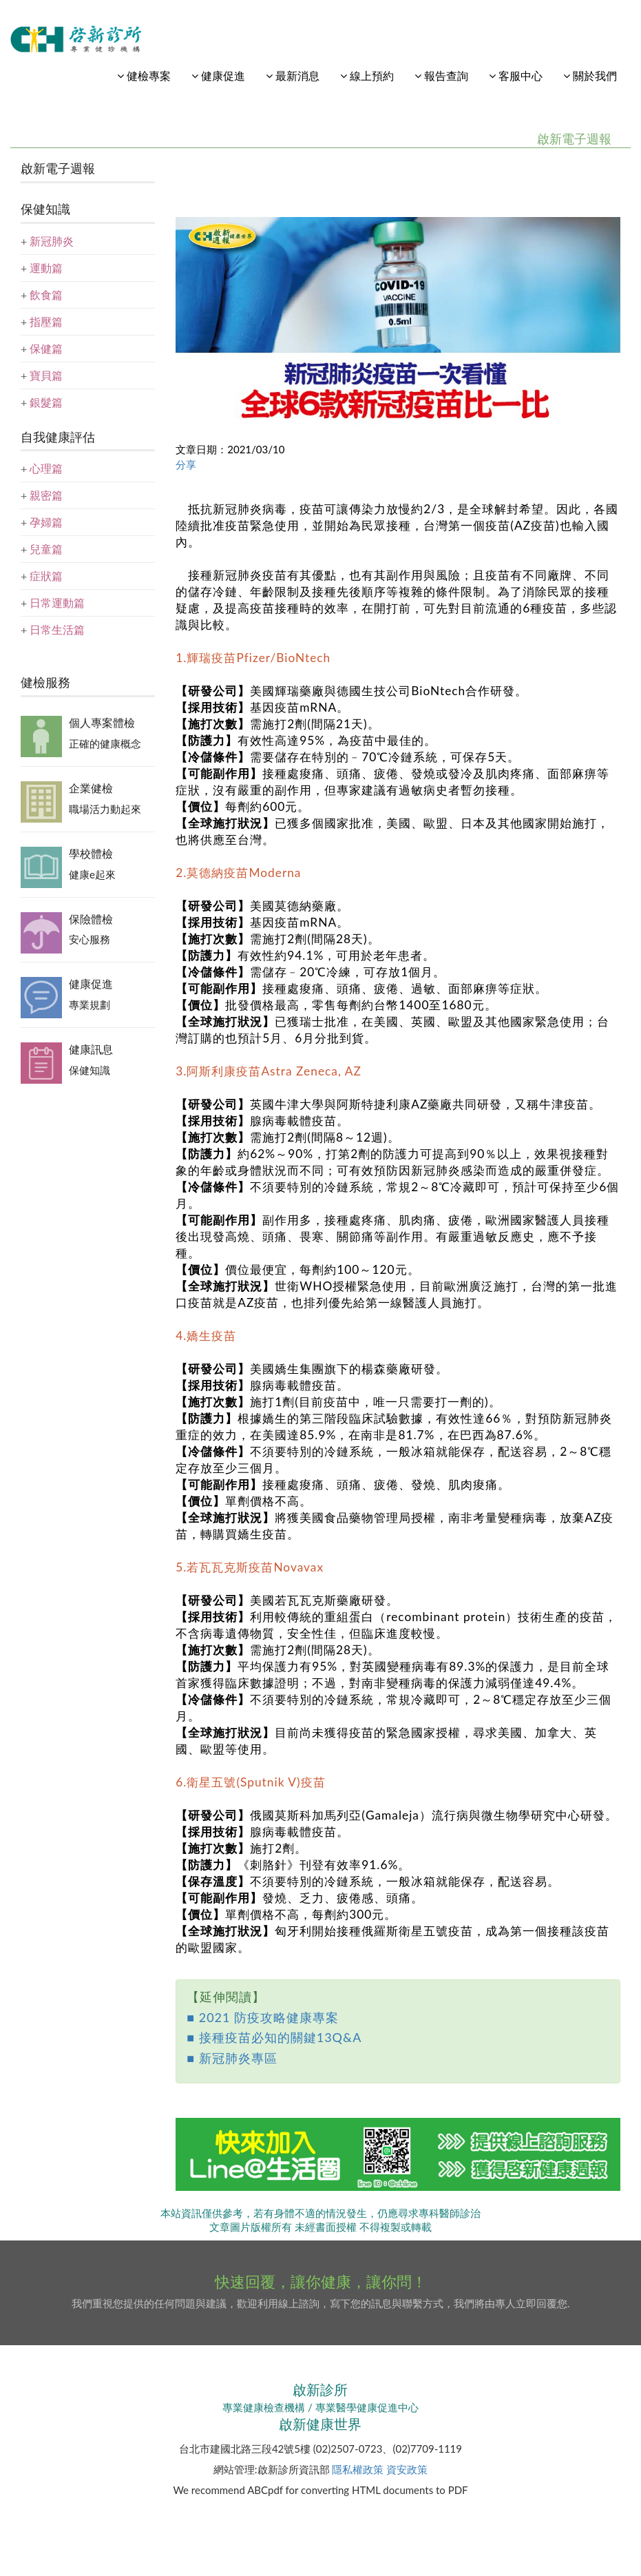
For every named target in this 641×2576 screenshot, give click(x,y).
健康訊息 (91, 1048)
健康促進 (91, 983)
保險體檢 (91, 918)
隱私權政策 (357, 2469)
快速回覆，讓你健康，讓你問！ (321, 2281)
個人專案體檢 (102, 722)
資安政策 (407, 2469)
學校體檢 (91, 853)
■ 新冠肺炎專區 (232, 2057)
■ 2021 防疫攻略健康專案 (263, 2017)
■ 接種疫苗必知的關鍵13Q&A (274, 2037)
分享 (186, 464)
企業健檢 (91, 787)
